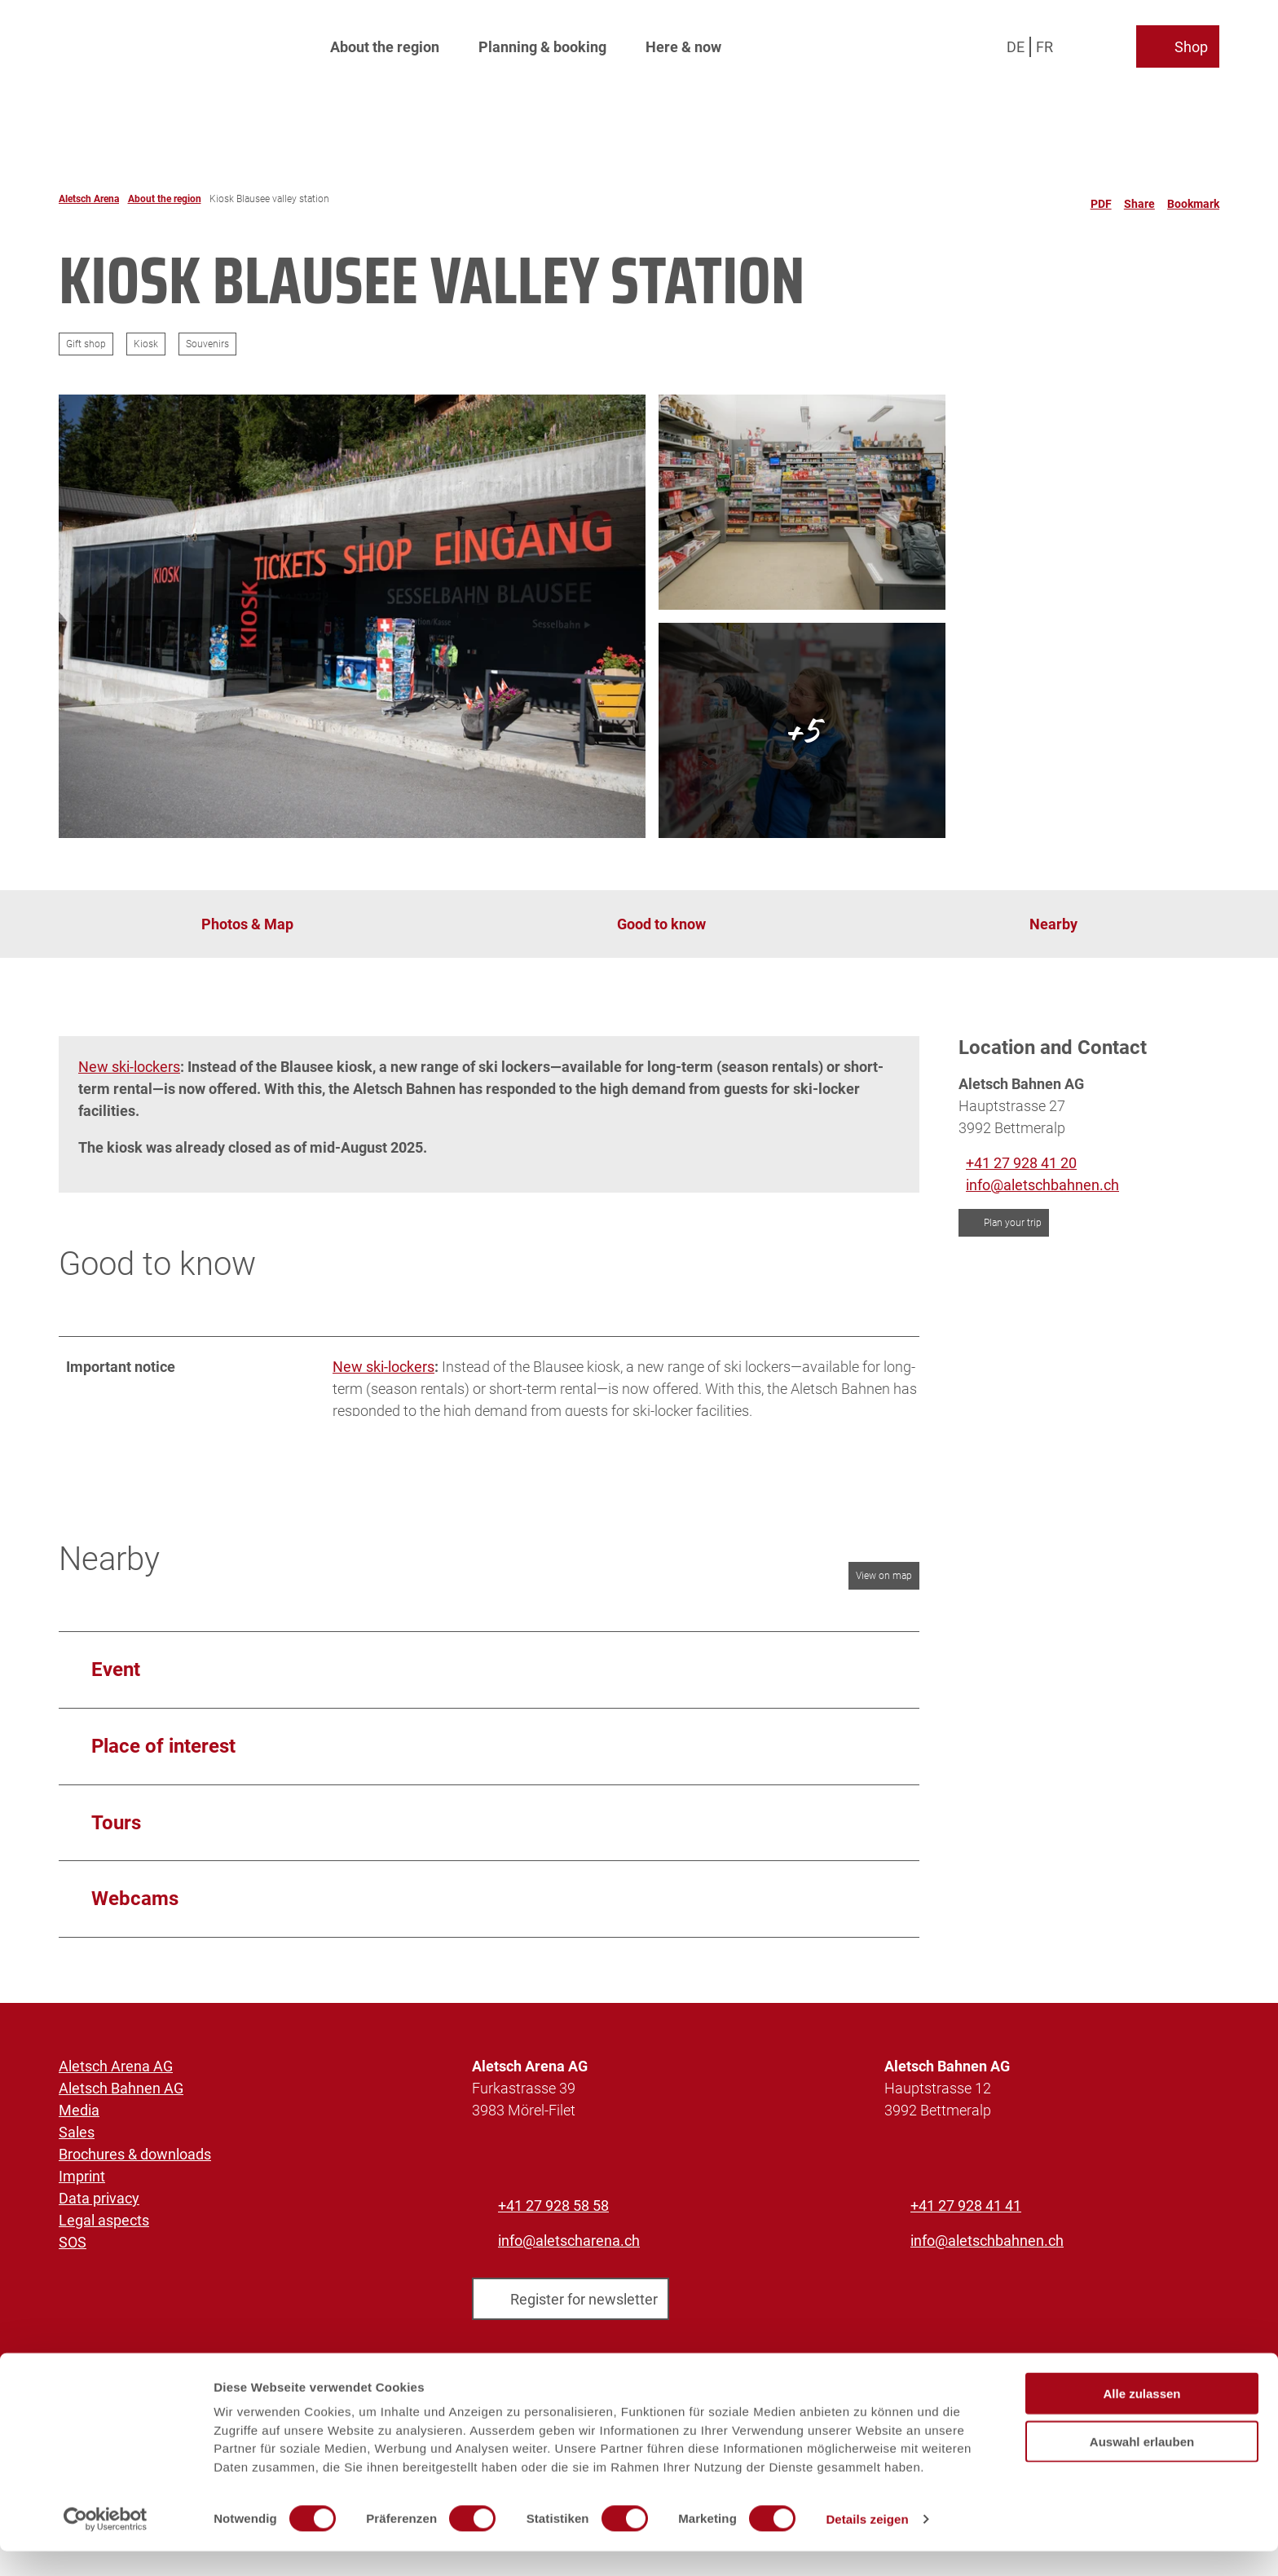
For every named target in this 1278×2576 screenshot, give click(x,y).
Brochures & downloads (135, 2159)
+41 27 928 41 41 (965, 2211)
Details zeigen (867, 2544)
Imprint (82, 2181)
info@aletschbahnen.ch (987, 2246)
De (1016, 44)
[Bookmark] (1193, 199)
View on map (884, 1581)
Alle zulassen (1141, 2418)
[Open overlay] (1086, 45)
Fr (1044, 44)
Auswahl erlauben (1142, 2466)
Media (79, 2115)
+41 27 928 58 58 (553, 2211)
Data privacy (99, 2203)
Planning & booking (542, 45)
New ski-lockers (129, 1066)
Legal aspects (104, 2225)
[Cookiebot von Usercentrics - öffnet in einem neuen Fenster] (105, 2544)
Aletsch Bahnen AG (121, 2093)
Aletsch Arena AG (116, 2071)
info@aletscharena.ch (569, 2246)
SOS (72, 2247)
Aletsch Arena (89, 199)
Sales (77, 2137)
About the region (384, 45)
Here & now (683, 45)
